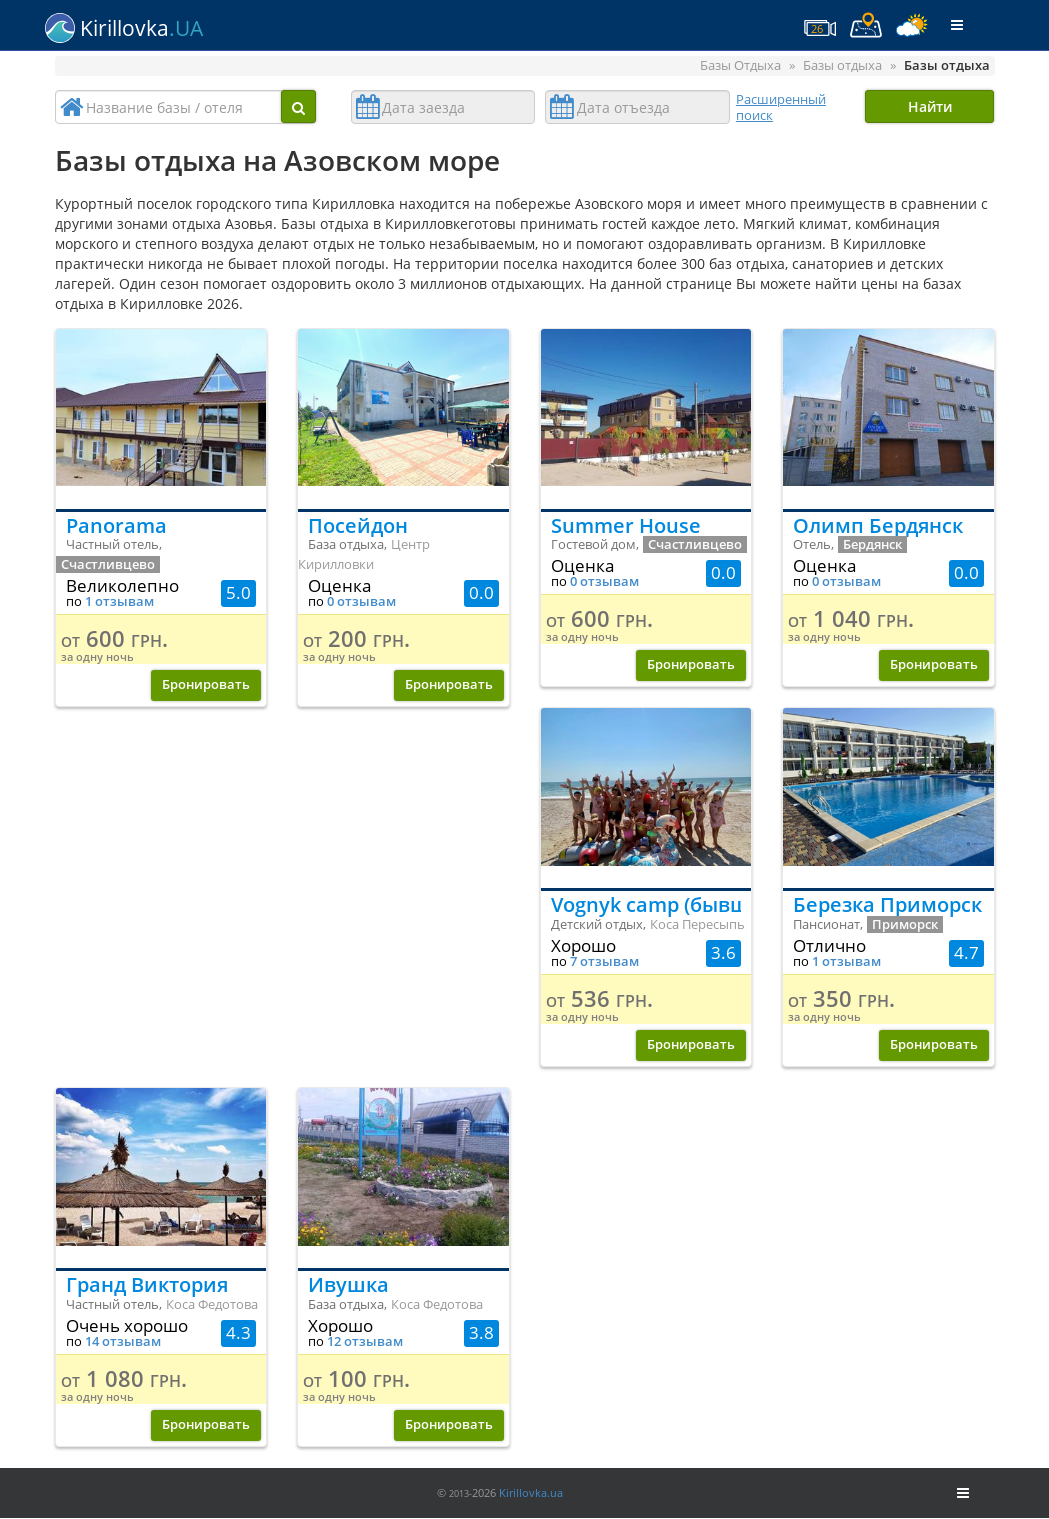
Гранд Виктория (147, 1284)
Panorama (116, 525)
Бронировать (206, 684)
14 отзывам (123, 1341)
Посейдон (358, 525)
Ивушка (348, 1284)
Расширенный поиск (781, 107)
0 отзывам (361, 601)
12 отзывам (365, 1341)
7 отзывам (604, 961)
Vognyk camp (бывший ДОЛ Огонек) (646, 904)
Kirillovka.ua (531, 1492)
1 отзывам (119, 601)
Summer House (626, 525)
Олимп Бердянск (878, 525)
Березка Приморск (887, 904)
